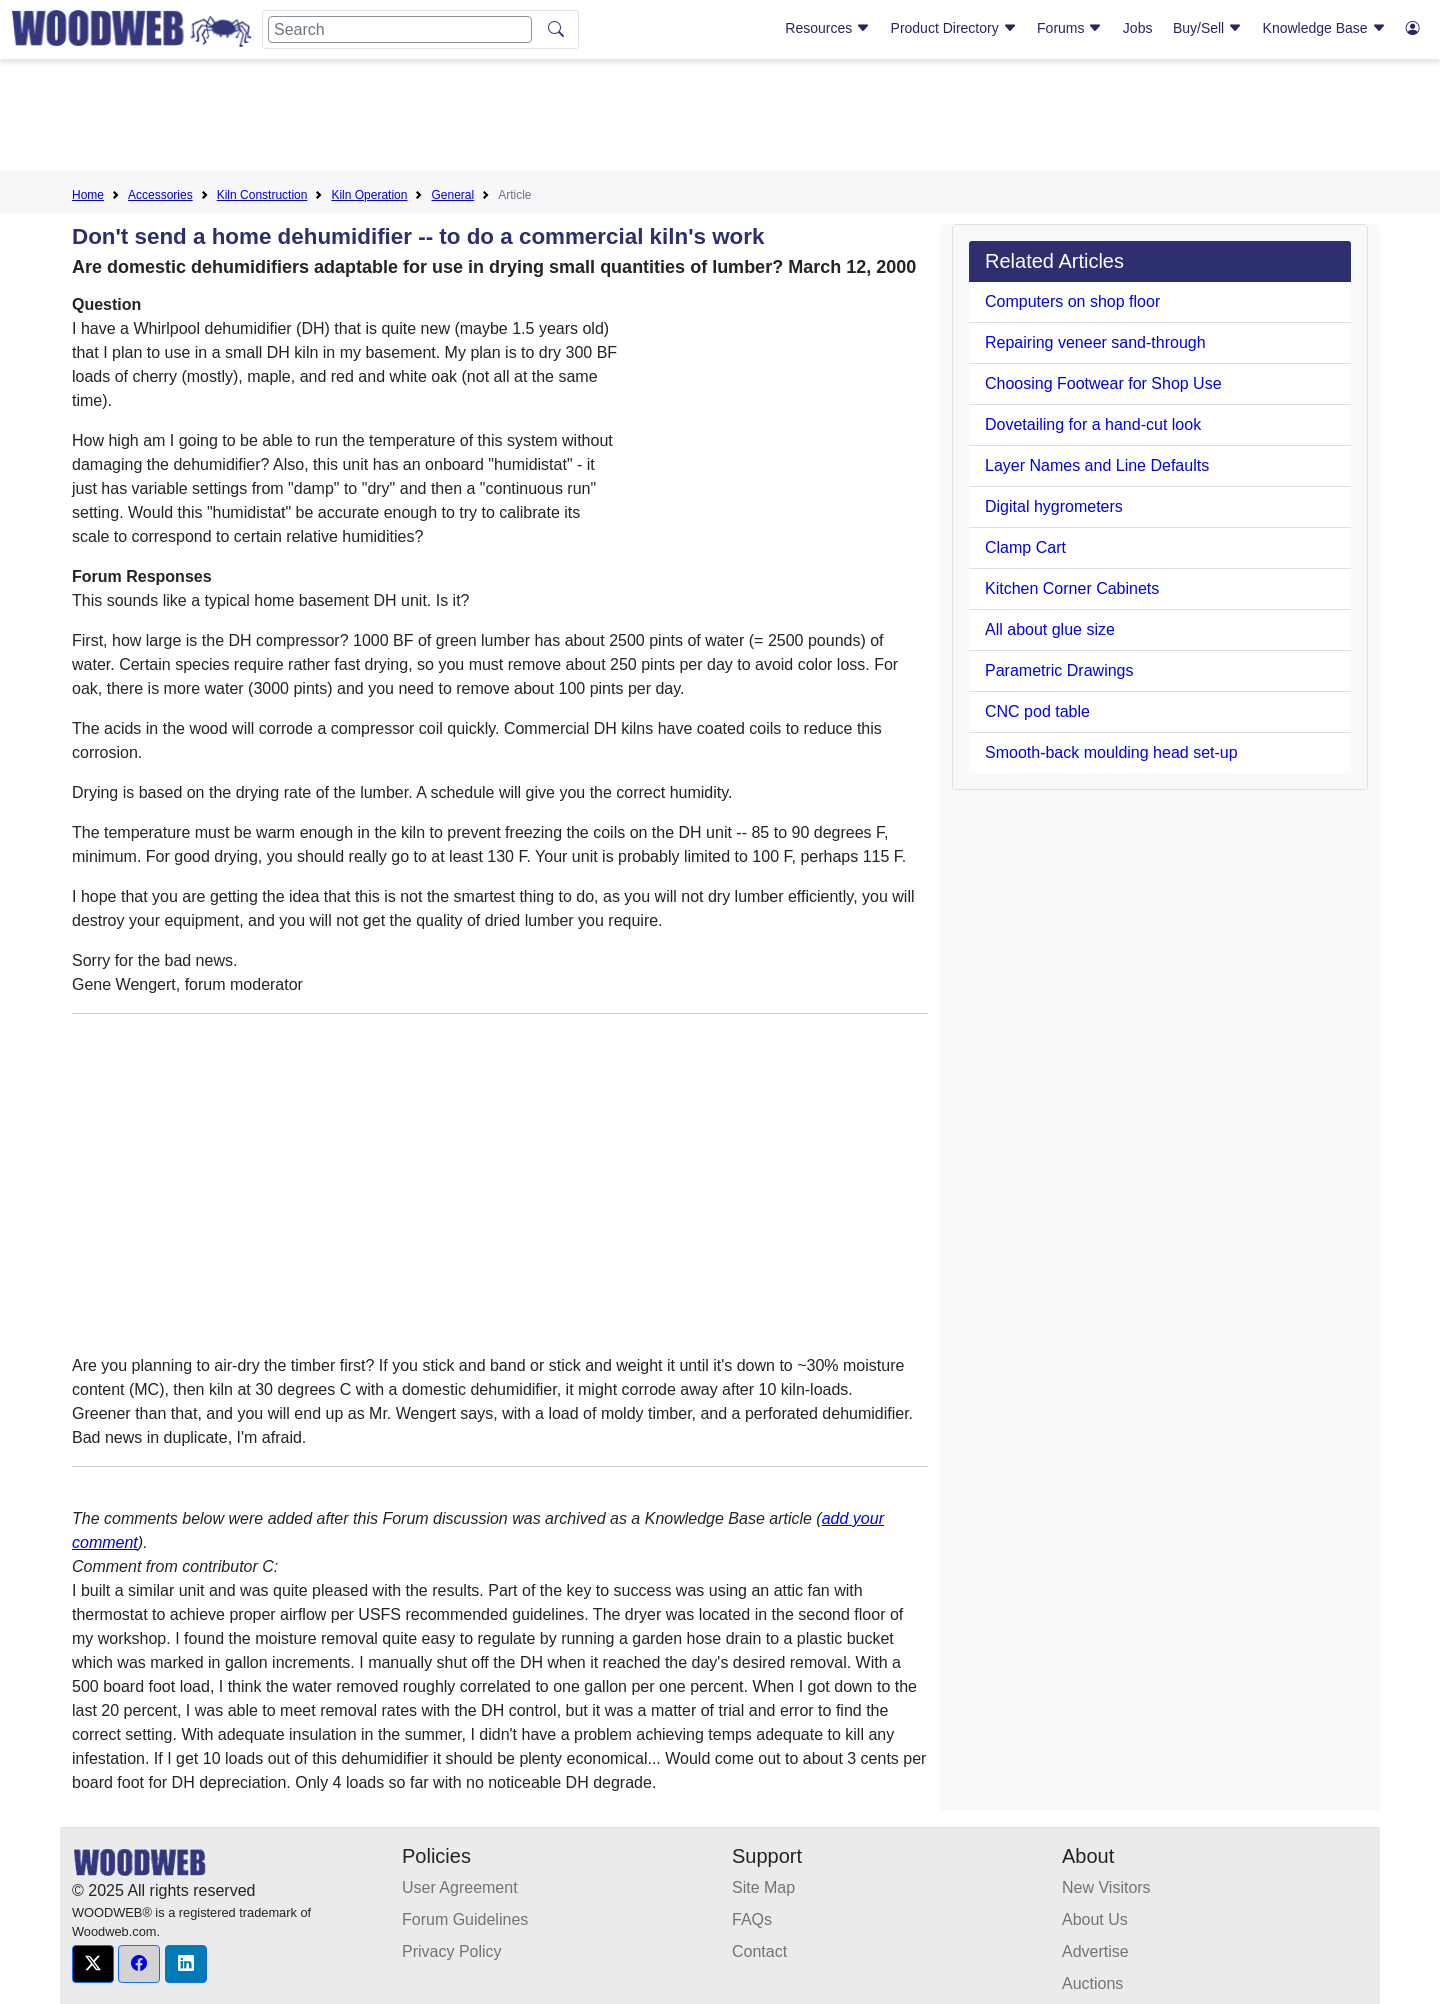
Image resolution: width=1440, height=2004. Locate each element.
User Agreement (460, 1887)
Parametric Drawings (1059, 670)
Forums (1069, 28)
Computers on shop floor (1072, 301)
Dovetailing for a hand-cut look (1093, 424)
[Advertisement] (720, 119)
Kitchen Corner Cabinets (1072, 588)
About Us (1095, 1919)
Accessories (160, 195)
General (452, 195)
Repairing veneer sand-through (1095, 342)
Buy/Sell (1207, 28)
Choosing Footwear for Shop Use (1103, 383)
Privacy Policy (452, 1951)
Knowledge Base (1324, 28)
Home (88, 195)
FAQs (752, 1919)
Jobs (1138, 28)
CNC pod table (1037, 711)
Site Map (763, 1887)
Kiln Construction (262, 195)
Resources (827, 28)
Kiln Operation (369, 195)
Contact (759, 1951)
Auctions (1092, 1983)
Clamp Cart (1025, 547)
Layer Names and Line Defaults (1097, 465)
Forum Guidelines (465, 1919)
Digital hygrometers (1054, 506)
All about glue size (1050, 629)
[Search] (400, 29)
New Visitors (1106, 1887)
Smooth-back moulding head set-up (1111, 752)
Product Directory (954, 28)
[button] (93, 1964)
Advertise (1095, 1951)
